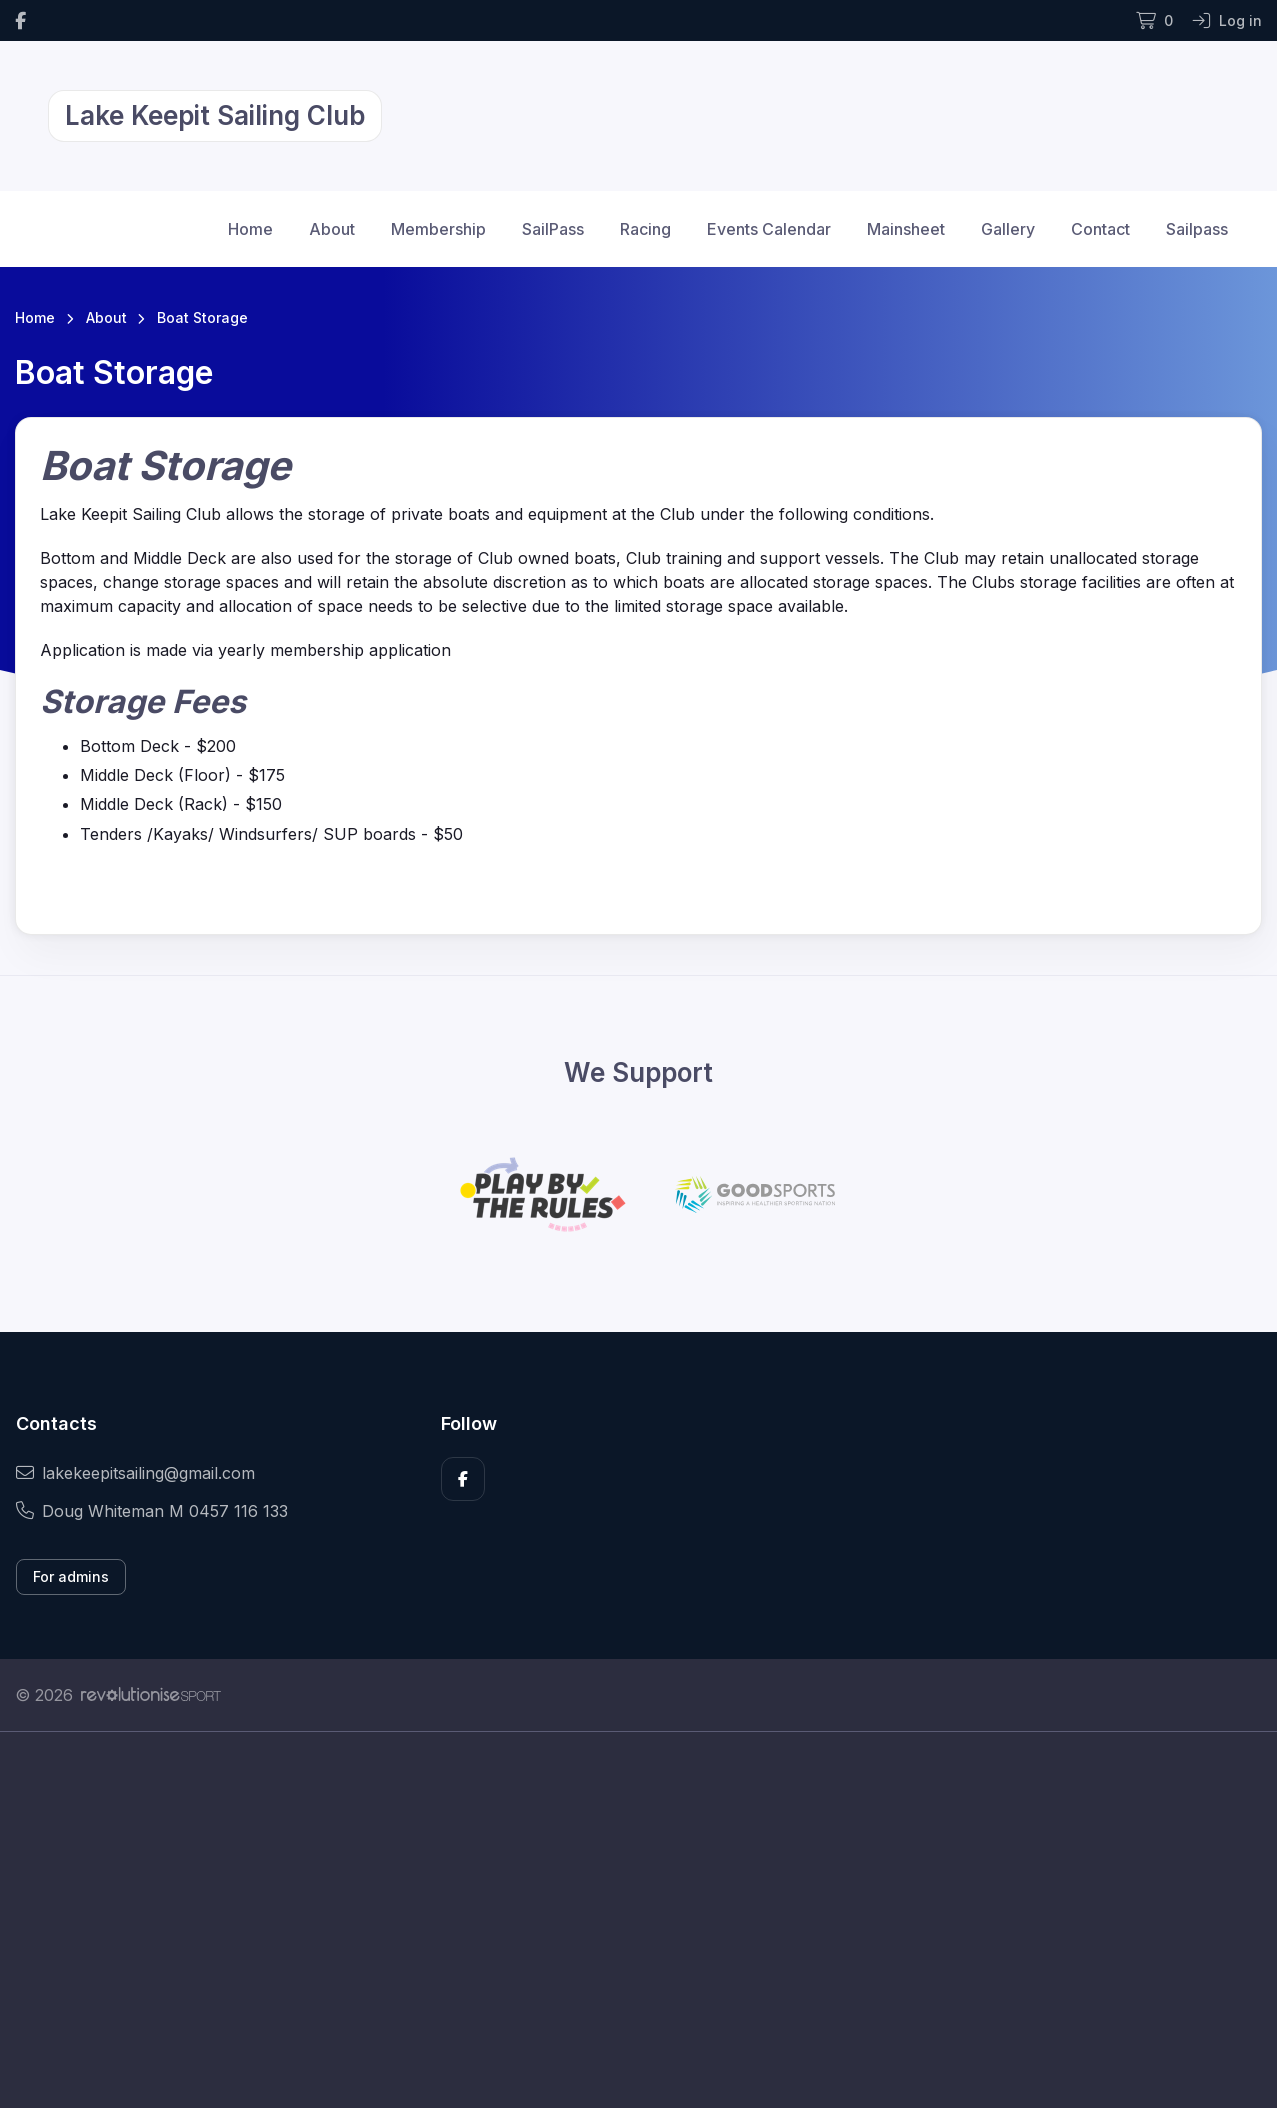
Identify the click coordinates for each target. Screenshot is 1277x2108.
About (332, 229)
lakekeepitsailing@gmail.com (135, 1473)
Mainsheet (906, 229)
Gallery (1008, 229)
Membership (438, 229)
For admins (71, 1576)
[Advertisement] (615, 1920)
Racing (645, 229)
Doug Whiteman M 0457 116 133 (152, 1511)
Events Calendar (769, 229)
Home (250, 229)
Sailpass (1197, 229)
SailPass (553, 229)
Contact (1100, 229)
